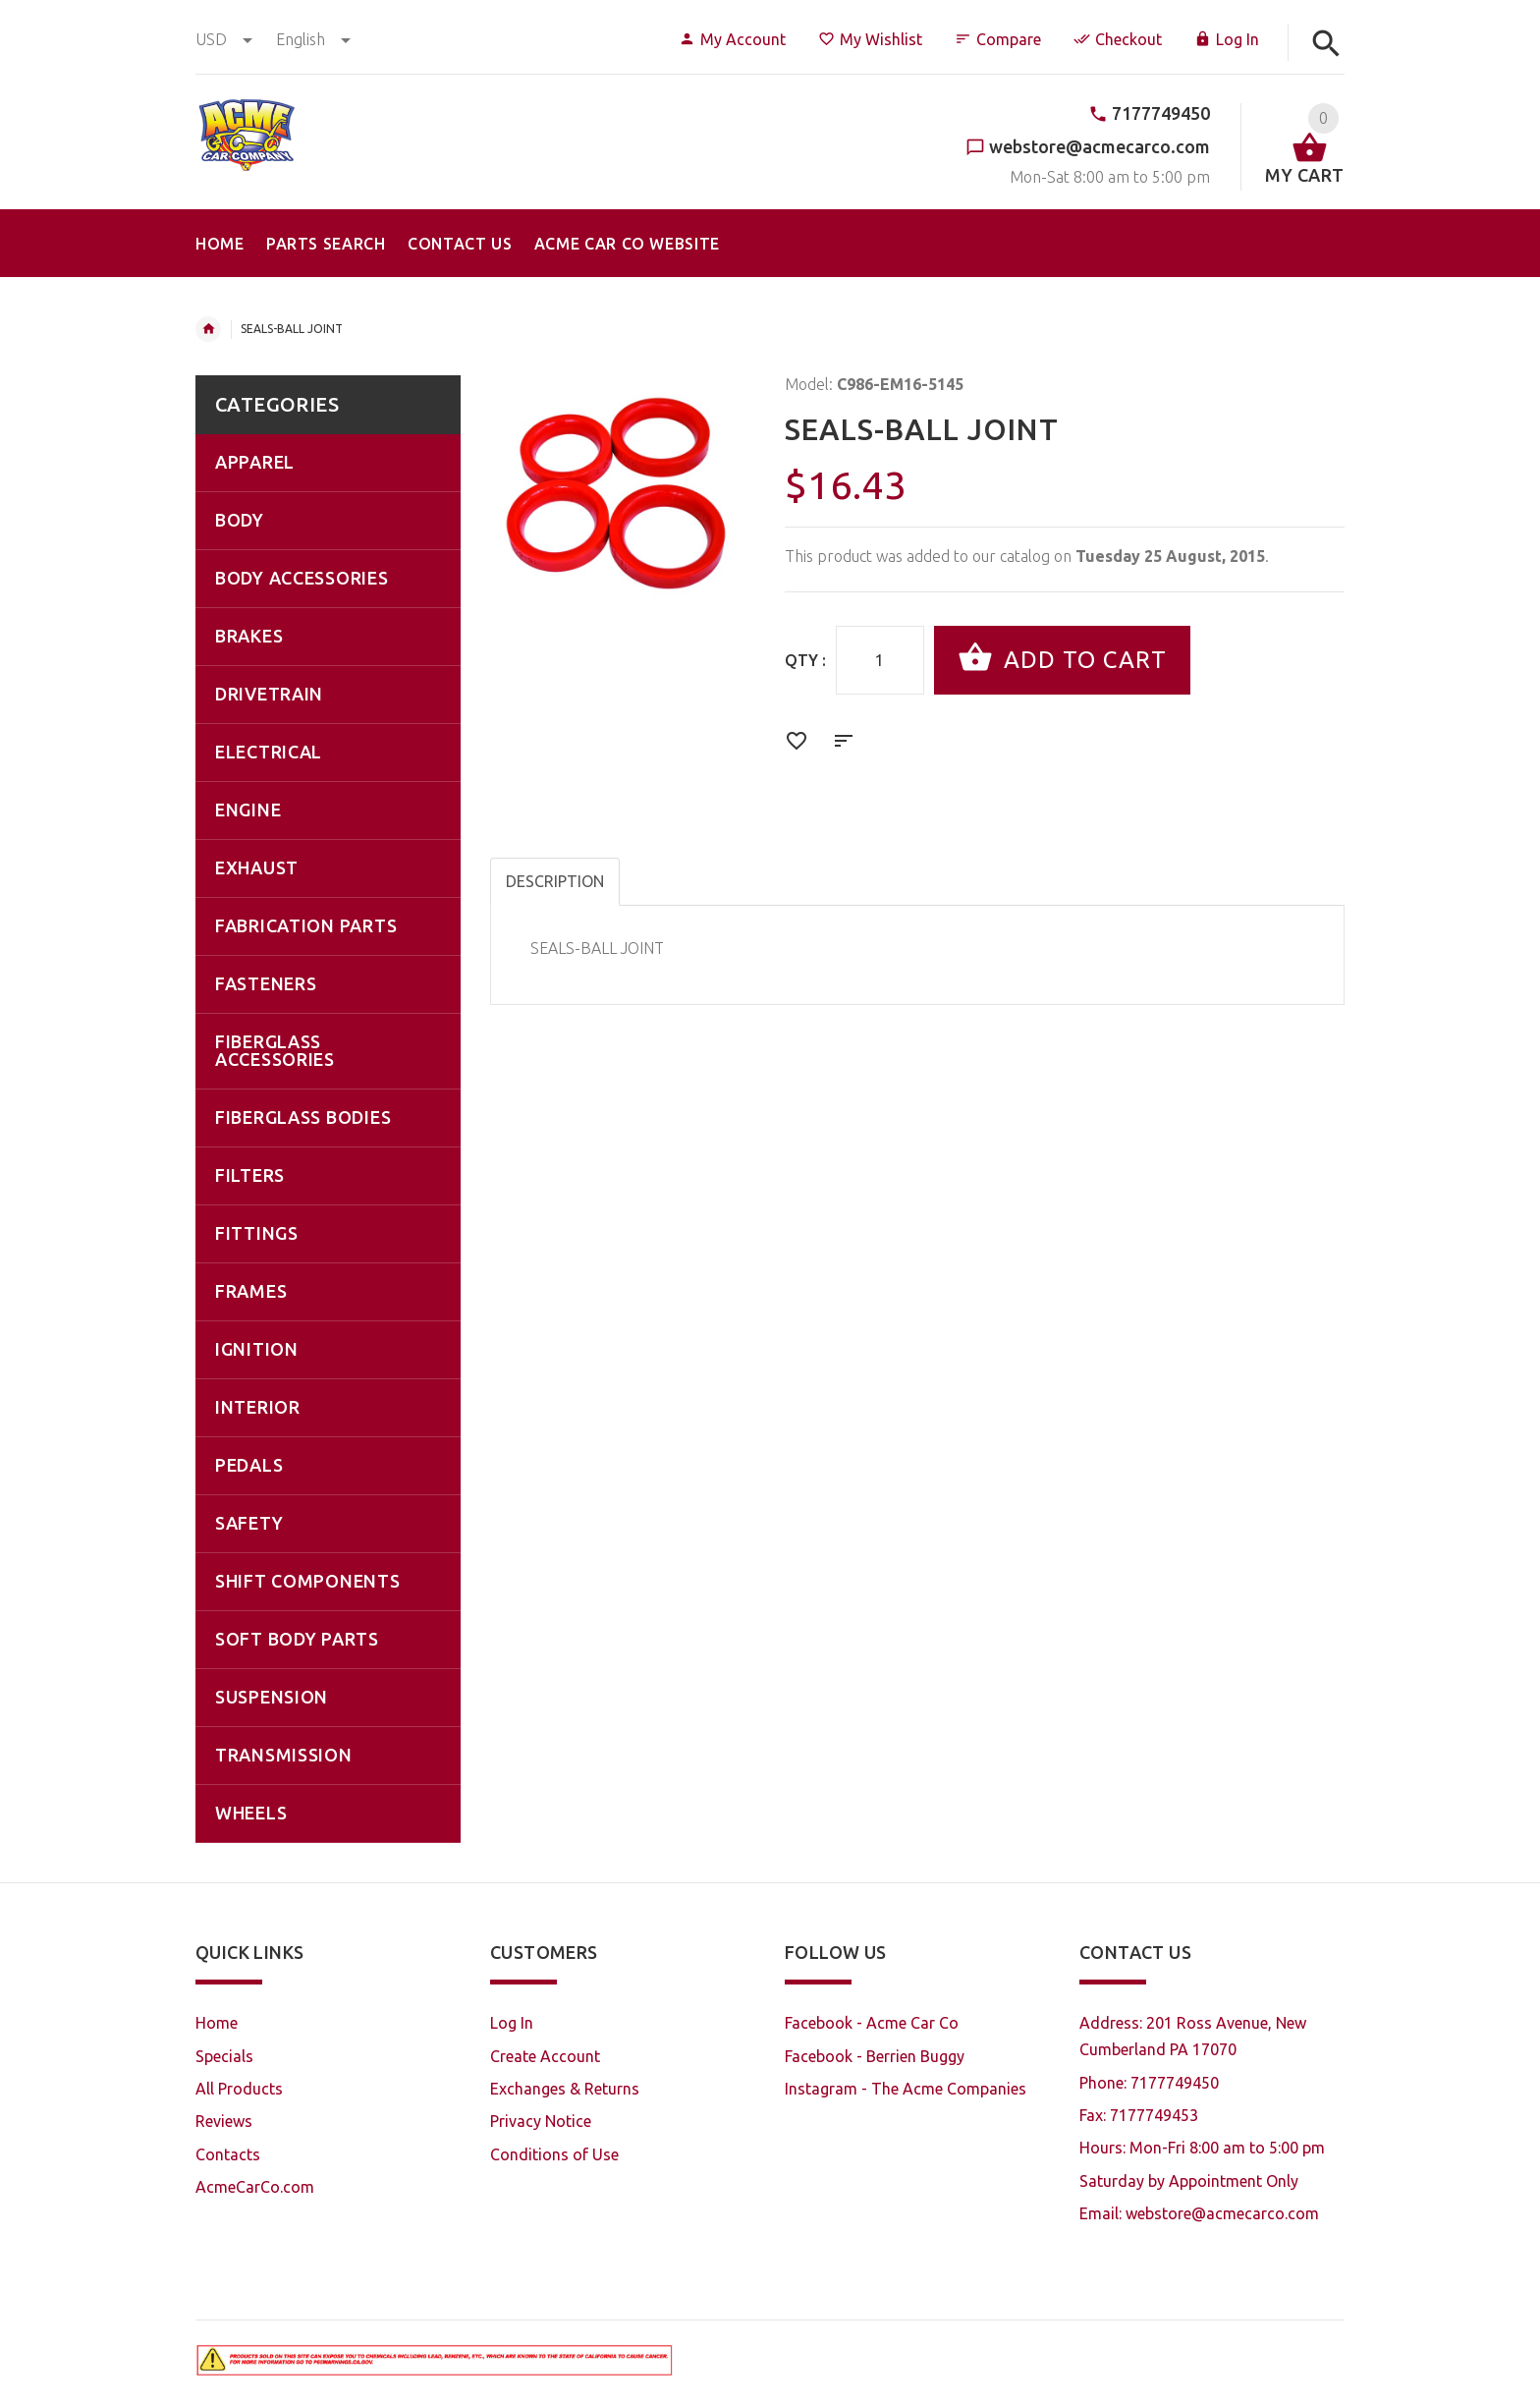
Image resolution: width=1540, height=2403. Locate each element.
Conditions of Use (554, 2154)
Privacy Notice (540, 2121)
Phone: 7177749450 (1149, 2083)
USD (225, 39)
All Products (239, 2088)
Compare (998, 39)
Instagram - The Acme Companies (905, 2088)
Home (208, 329)
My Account (732, 39)
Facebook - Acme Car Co (872, 2023)
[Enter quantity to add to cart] (880, 660)
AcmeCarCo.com (254, 2187)
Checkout (1117, 39)
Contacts (227, 2154)
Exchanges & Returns (564, 2088)
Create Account (545, 2056)
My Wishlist (870, 39)
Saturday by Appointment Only (1188, 2181)
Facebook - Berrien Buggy (874, 2056)
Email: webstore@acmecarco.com (1199, 2213)
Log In (1226, 39)
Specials (224, 2056)
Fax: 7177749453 (1138, 2115)
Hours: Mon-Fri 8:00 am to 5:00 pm (1202, 2147)
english (313, 39)
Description (555, 881)
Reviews (223, 2121)
